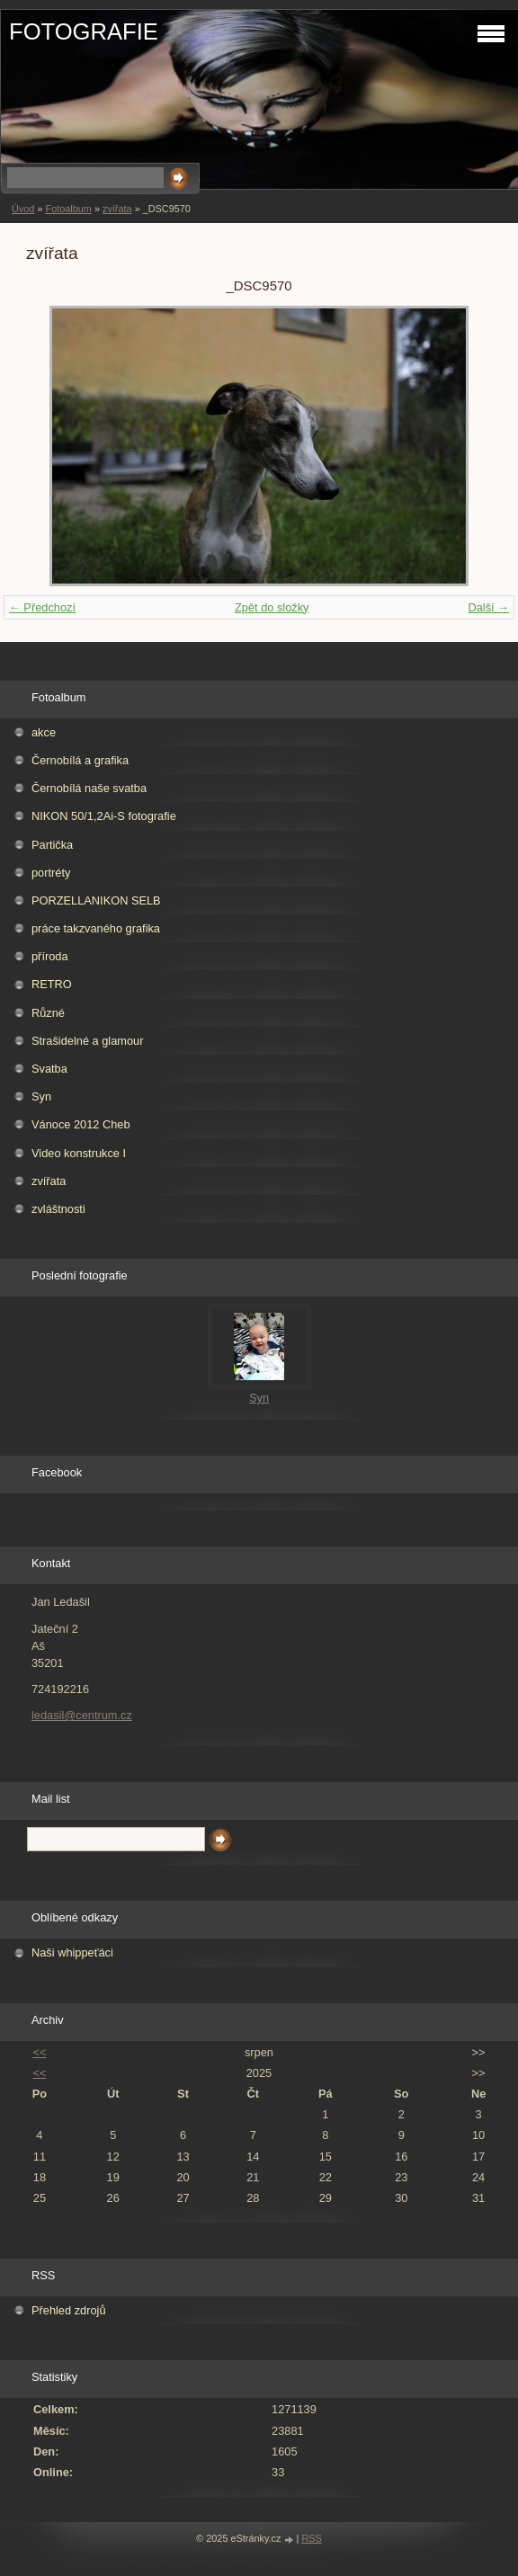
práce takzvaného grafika (95, 928)
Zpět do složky (272, 607)
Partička (52, 844)
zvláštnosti (58, 1209)
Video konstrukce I (78, 1153)
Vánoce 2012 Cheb (80, 1124)
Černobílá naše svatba (89, 788)
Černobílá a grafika (80, 760)
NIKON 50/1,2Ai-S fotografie (103, 816)
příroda (49, 956)
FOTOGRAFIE (83, 31)
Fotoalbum (68, 208)
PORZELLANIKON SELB (96, 900)
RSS (311, 2538)
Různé (48, 1013)
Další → (488, 607)
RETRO (51, 984)
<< (39, 2052)
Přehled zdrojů (68, 2310)
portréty (50, 872)
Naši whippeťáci (72, 1952)
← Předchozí (42, 607)
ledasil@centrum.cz (81, 1715)
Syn (41, 1096)
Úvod (23, 208)
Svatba (49, 1068)
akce (43, 732)
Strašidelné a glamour (87, 1040)
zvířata (117, 208)
